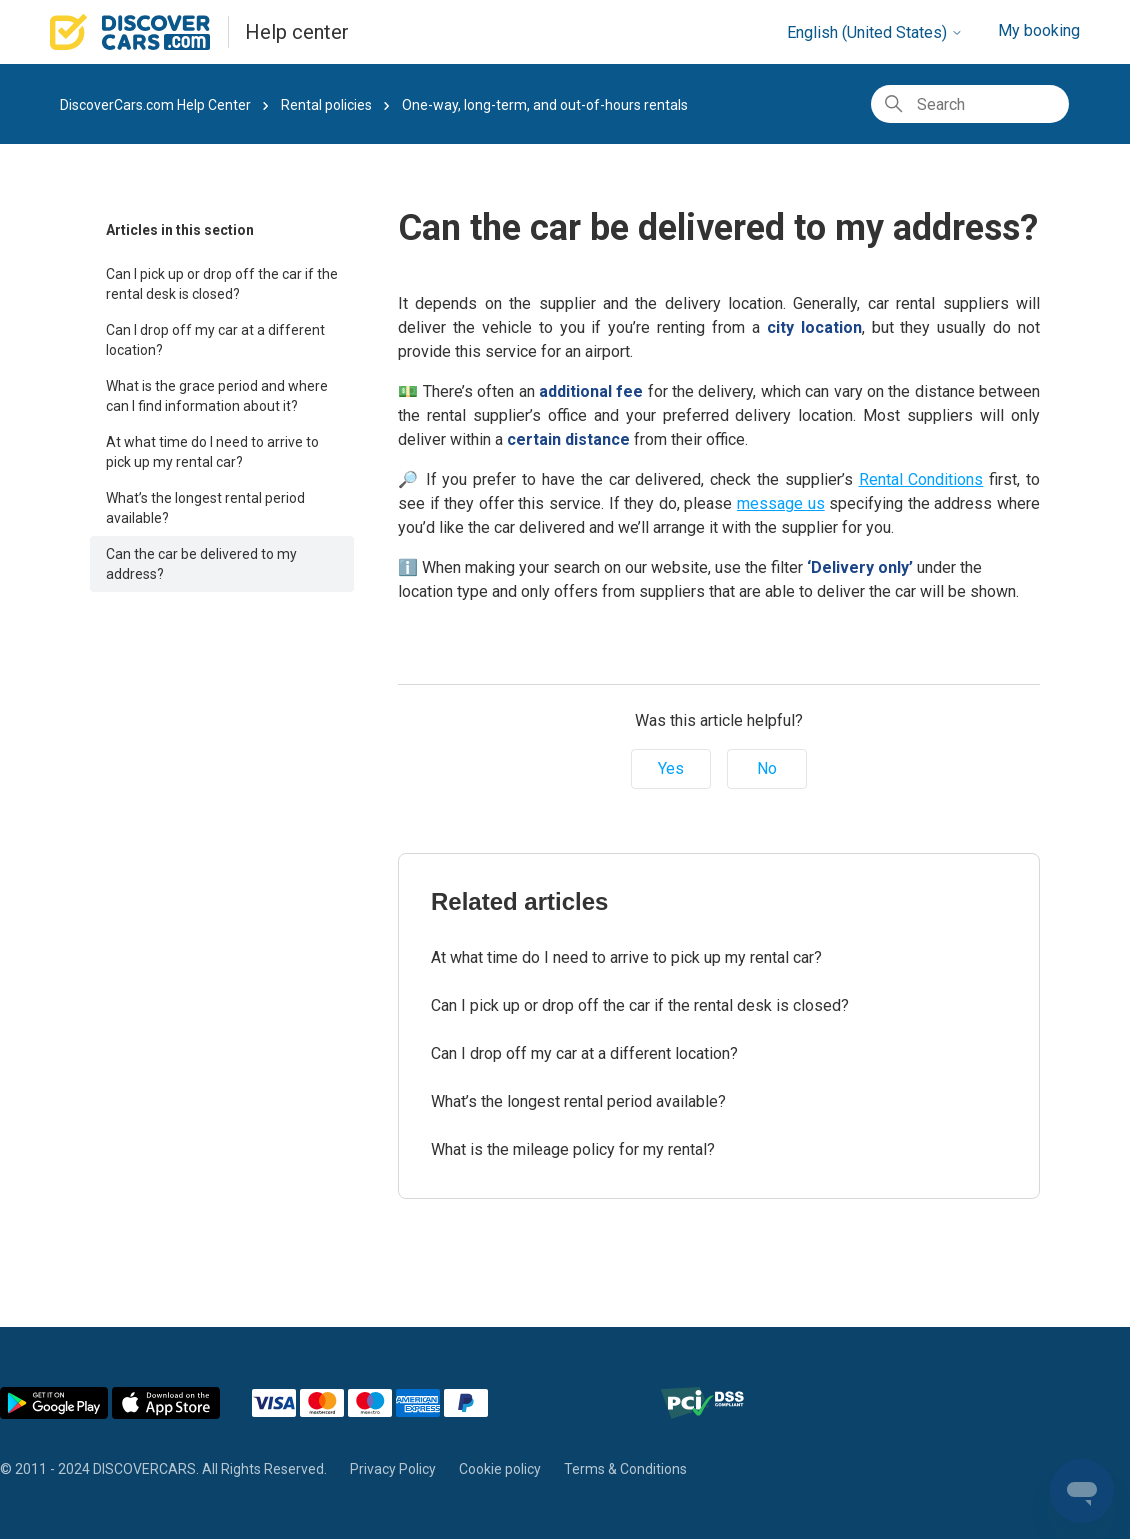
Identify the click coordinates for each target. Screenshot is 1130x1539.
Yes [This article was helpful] (671, 768)
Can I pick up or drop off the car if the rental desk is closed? (222, 284)
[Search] (970, 104)
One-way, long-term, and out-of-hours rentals (545, 105)
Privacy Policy (393, 1469)
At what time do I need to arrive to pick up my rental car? (212, 452)
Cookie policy (500, 1469)
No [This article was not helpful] (767, 768)
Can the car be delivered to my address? (201, 564)
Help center (297, 32)
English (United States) (875, 32)
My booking (1039, 30)
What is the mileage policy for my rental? (573, 1149)
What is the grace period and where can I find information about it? (217, 396)
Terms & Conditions (625, 1469)
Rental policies (326, 105)
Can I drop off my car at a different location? (215, 340)
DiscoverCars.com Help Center (155, 105)
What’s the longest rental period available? (205, 508)
